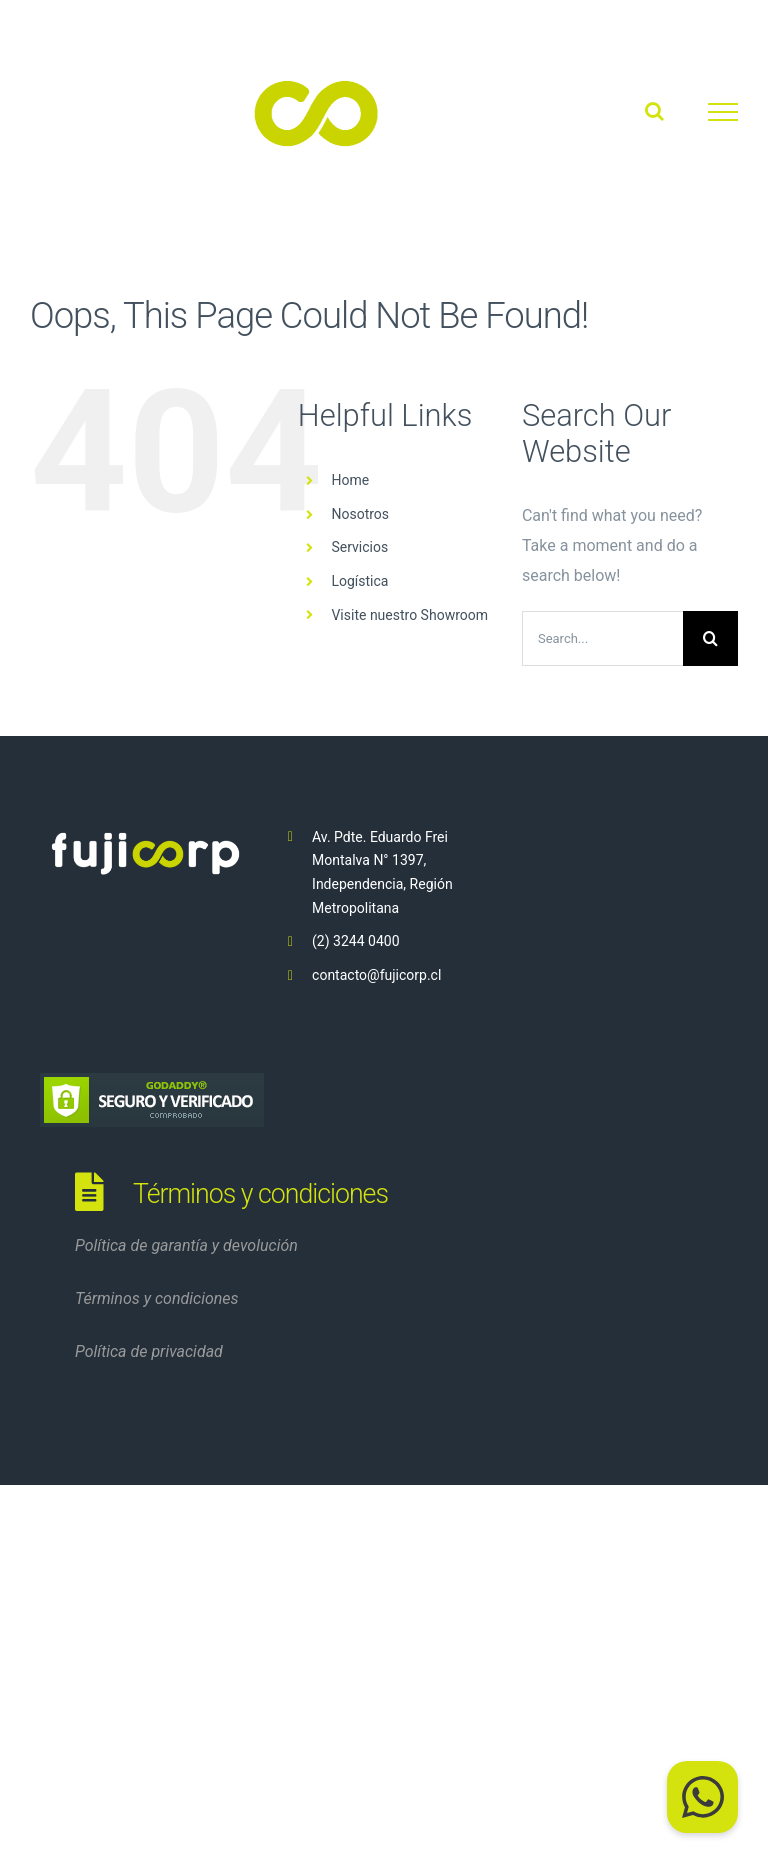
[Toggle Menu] (723, 112)
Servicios (359, 547)
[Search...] (602, 638)
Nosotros (360, 514)
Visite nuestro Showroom (409, 615)
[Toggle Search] (654, 111)
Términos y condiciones (157, 1298)
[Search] (710, 638)
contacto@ (346, 975)
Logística (359, 581)
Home (350, 480)
